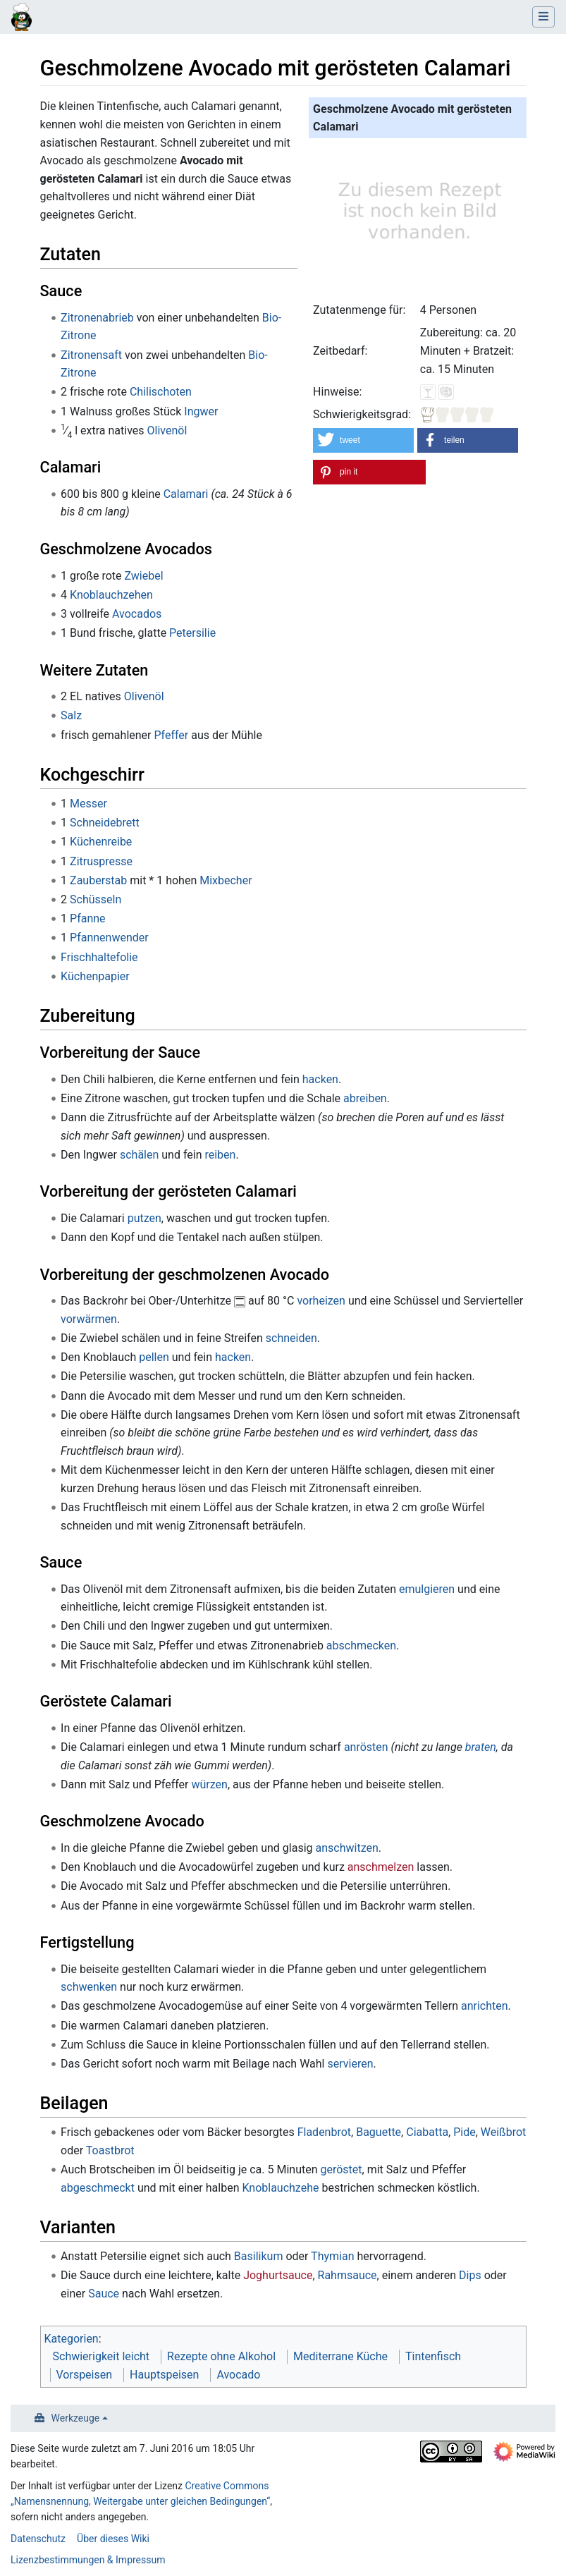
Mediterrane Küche (340, 2356)
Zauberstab (98, 880)
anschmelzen (380, 1867)
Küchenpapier (95, 976)
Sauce (103, 2293)
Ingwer (201, 411)
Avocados (136, 614)
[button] (363, 440)
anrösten (366, 1747)
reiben (219, 1154)
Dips (470, 2275)
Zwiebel (143, 575)
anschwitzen (347, 1848)
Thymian (332, 2256)
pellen (154, 1357)
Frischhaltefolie (99, 957)
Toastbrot (110, 2150)
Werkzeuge (75, 2418)
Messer (88, 803)
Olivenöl (167, 430)
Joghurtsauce (277, 2275)
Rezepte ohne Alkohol (221, 2356)
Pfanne (88, 918)
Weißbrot (503, 2132)
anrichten (484, 2006)
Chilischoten (161, 391)
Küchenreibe (101, 841)
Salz (71, 715)
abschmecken (361, 1645)
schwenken (89, 1987)
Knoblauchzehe (280, 2188)
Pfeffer (171, 735)
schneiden (291, 1338)
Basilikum (258, 2256)
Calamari (186, 494)
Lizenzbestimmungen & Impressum (88, 2559)
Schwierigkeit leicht (101, 2356)
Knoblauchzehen (111, 595)
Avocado (238, 2374)
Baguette (378, 2132)
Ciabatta (427, 2132)
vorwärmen (89, 1319)
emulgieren (427, 1589)
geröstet (341, 2169)
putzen (144, 1218)
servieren (350, 2063)
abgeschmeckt (98, 2188)
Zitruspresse (101, 861)
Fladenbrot (324, 2132)
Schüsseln (95, 899)
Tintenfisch (433, 2356)
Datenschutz (38, 2538)
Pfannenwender (109, 937)
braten (480, 1747)
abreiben (365, 1098)
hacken (320, 1079)
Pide (464, 2132)
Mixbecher (225, 880)
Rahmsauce (347, 2275)
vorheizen (321, 1300)
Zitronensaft (91, 355)
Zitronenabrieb (97, 317)
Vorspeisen (84, 2374)
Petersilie (192, 633)
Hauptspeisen (164, 2374)
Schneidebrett (105, 822)
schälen (139, 1154)
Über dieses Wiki (113, 2538)
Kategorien (71, 2338)
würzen (209, 1784)
